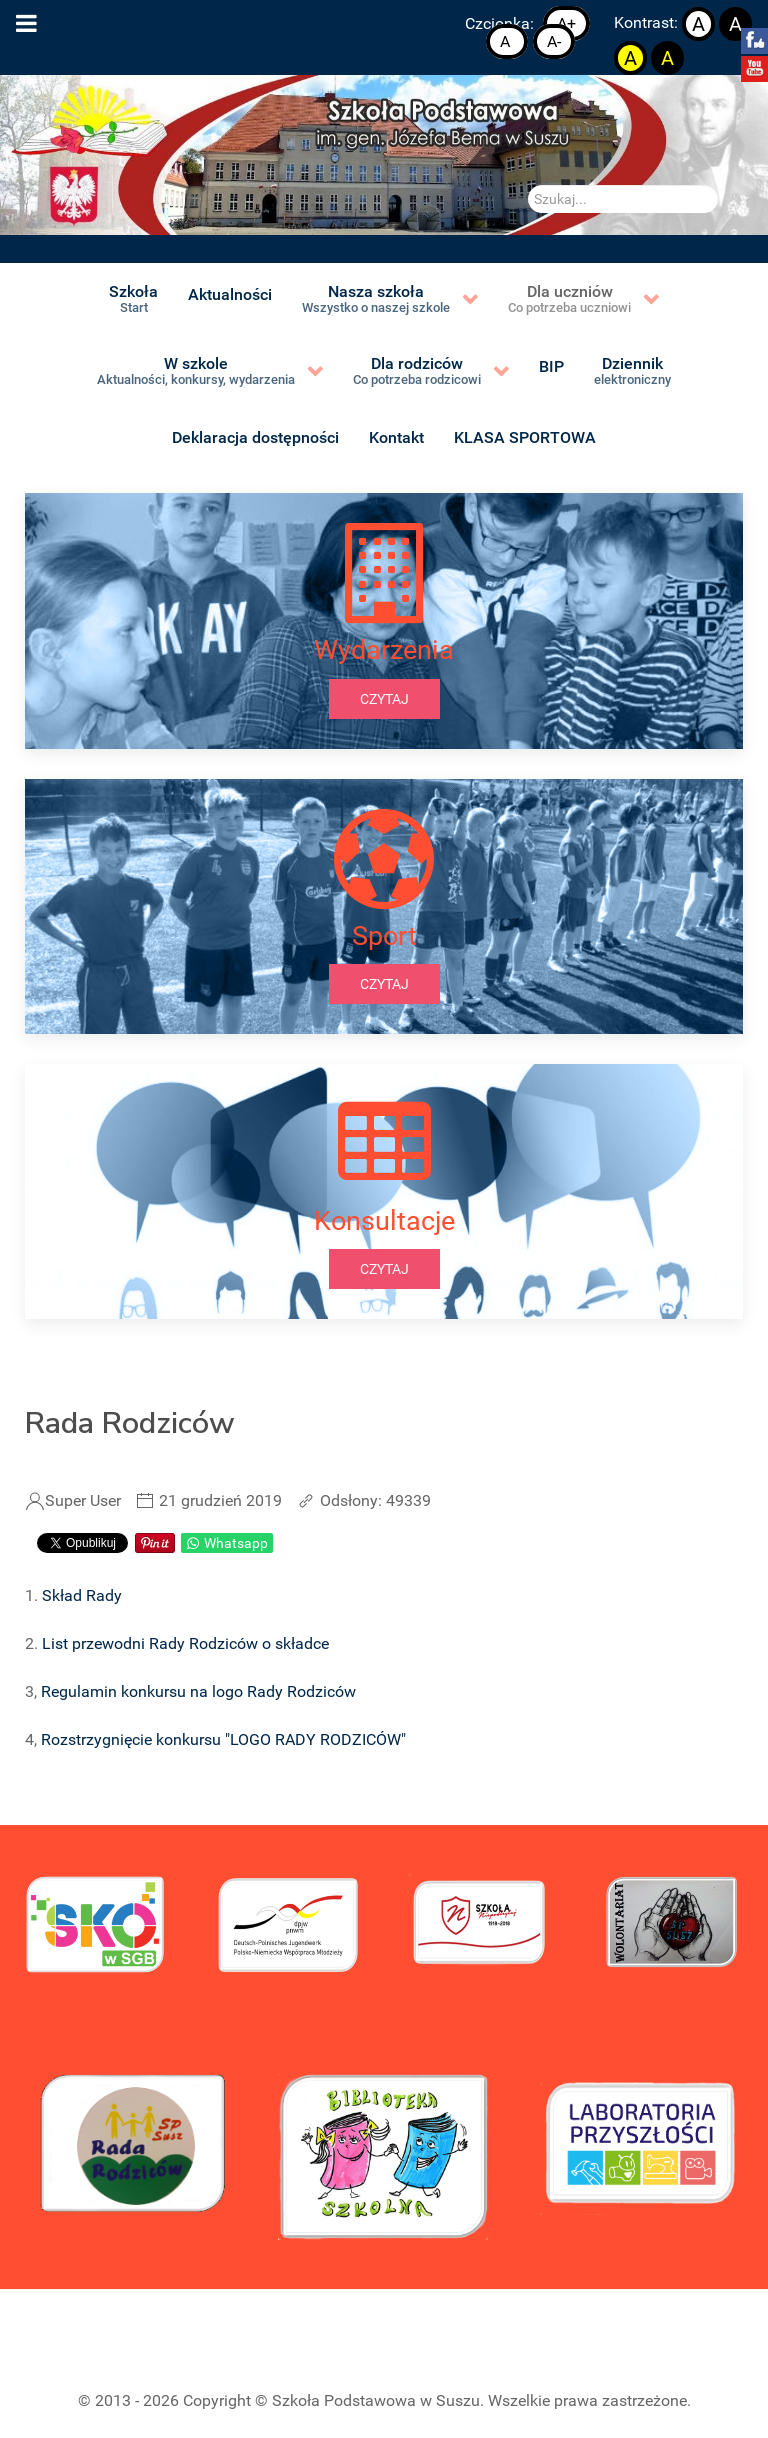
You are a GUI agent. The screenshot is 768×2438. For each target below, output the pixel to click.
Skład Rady (82, 1595)
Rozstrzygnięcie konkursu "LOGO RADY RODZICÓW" (223, 1739)
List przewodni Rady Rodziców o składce (185, 1643)
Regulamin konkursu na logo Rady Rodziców (198, 1691)
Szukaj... (528, 185)
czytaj (384, 699)
